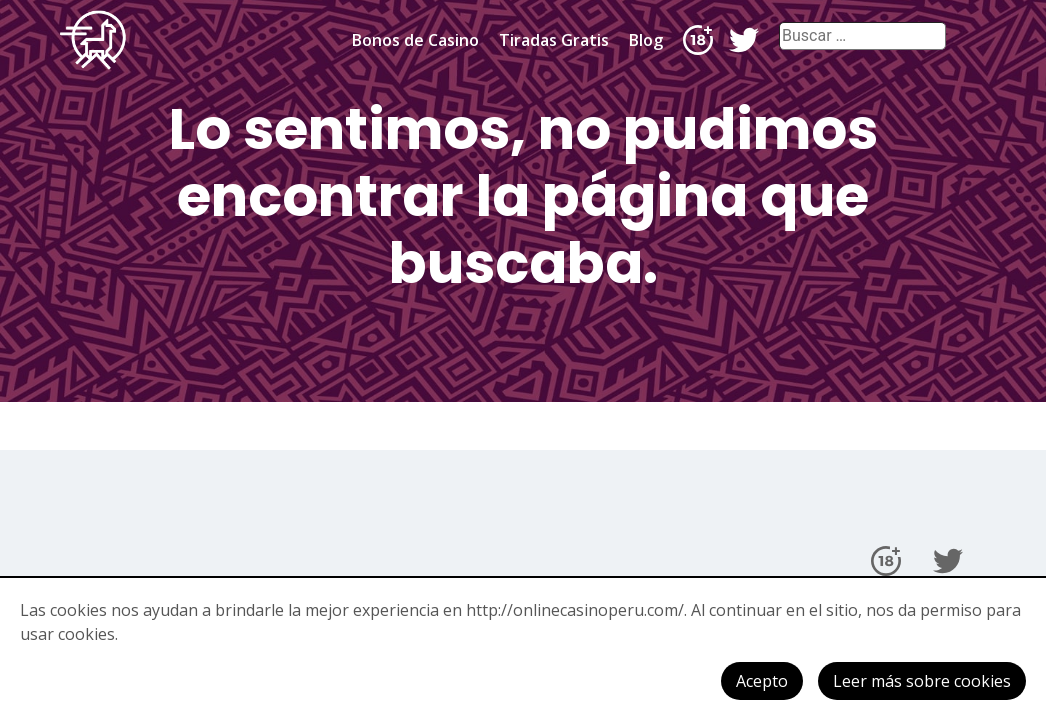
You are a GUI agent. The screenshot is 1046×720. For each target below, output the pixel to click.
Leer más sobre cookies (922, 681)
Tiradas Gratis (554, 40)
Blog (646, 40)
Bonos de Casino (415, 40)
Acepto (762, 681)
